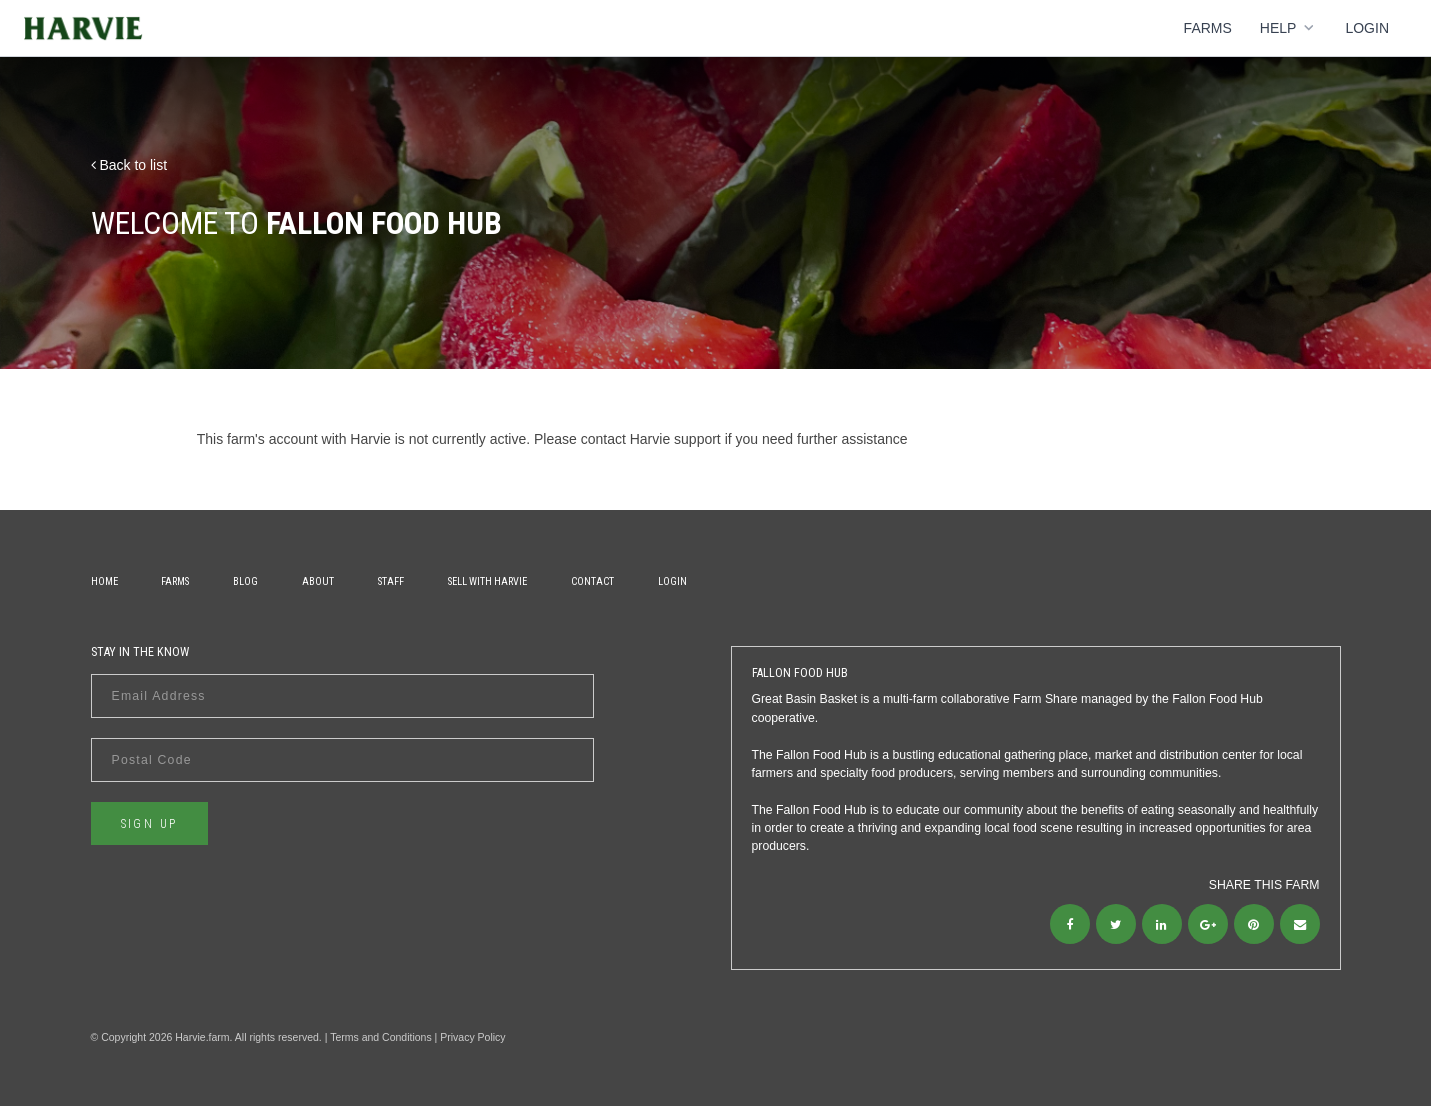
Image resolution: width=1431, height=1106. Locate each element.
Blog (245, 581)
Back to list (129, 165)
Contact (592, 581)
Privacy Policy (472, 1037)
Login (1367, 28)
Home (104, 581)
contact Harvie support (651, 439)
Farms (1208, 28)
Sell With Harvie (487, 581)
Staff (391, 581)
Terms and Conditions (381, 1037)
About (318, 581)
